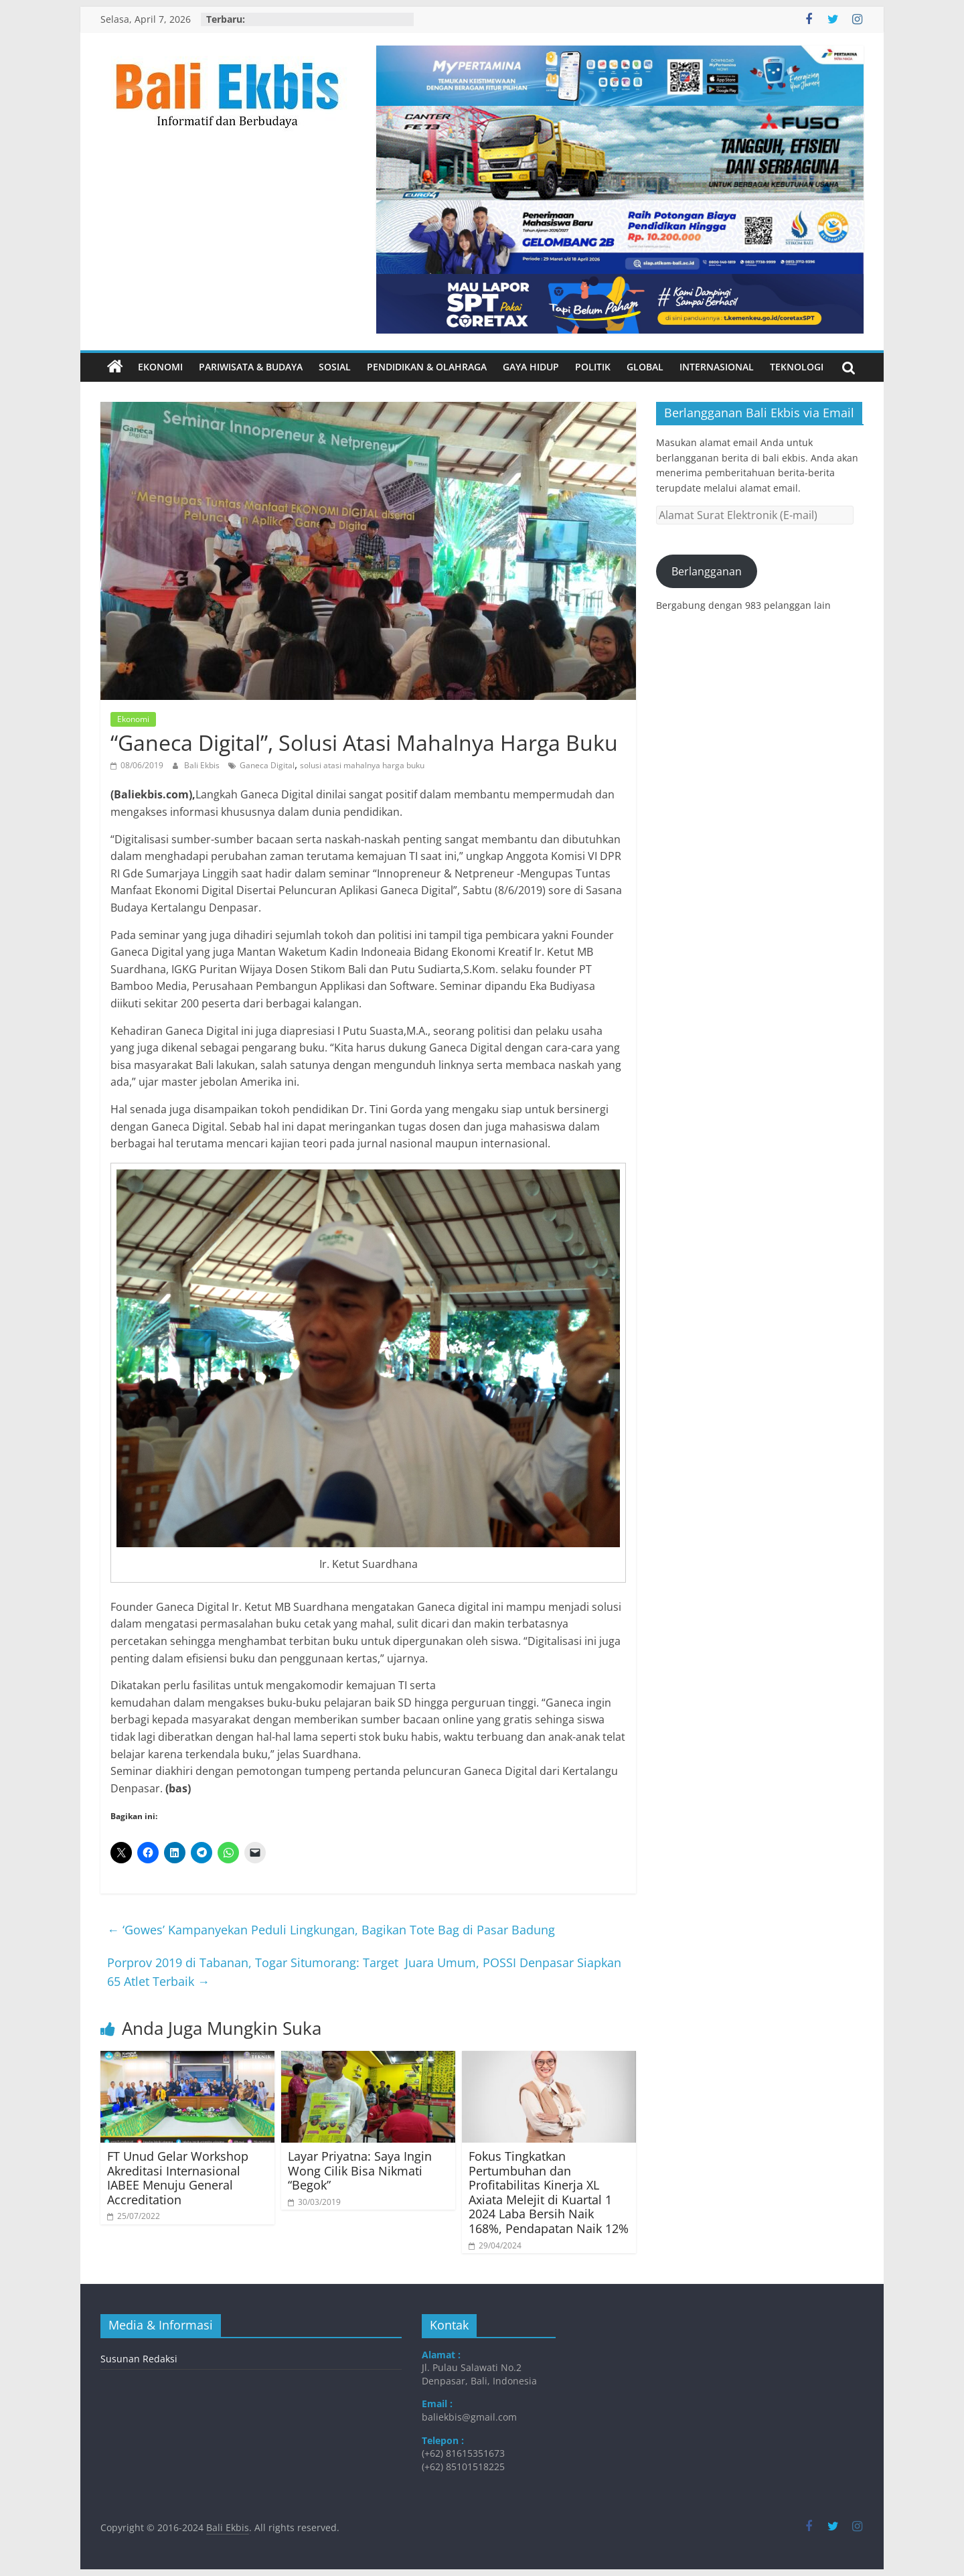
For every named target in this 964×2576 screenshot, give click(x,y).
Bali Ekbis (203, 765)
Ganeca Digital (267, 765)
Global (645, 366)
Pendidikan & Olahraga (427, 366)
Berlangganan (706, 571)
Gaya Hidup (531, 366)
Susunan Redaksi (138, 2358)
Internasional (716, 366)
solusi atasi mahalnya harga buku (362, 765)
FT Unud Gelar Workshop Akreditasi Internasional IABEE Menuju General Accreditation (177, 2178)
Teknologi (796, 366)
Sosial (335, 366)
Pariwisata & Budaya (251, 366)
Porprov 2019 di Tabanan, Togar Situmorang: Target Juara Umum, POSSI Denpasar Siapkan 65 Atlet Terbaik (364, 1972)
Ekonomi (160, 366)
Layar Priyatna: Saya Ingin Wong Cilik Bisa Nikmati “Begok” (360, 2170)
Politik (593, 366)
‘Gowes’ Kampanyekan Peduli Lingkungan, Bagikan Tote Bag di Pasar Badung (331, 1930)
